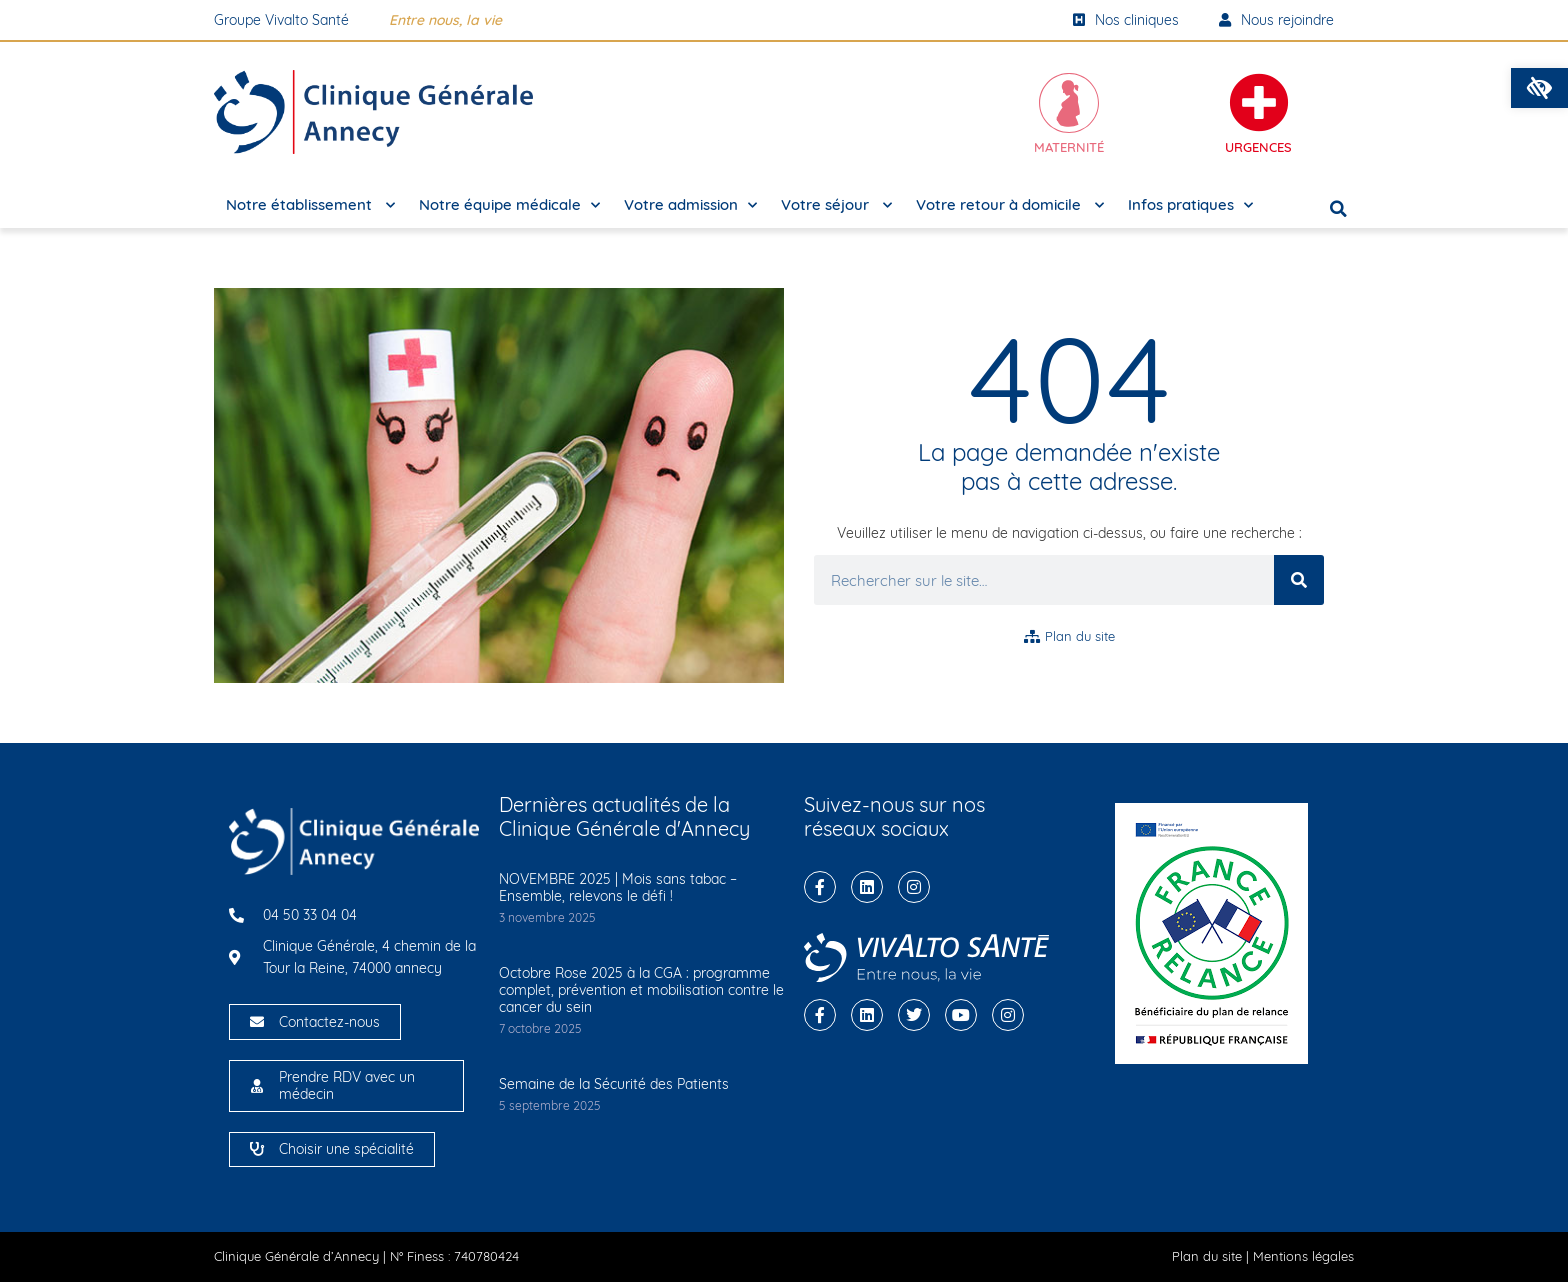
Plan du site (1207, 1256)
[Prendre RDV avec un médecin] (257, 1086)
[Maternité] (1069, 103)
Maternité (1069, 147)
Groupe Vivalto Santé (281, 20)
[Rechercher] (1299, 580)
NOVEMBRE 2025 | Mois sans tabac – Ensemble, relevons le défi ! (618, 887)
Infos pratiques (1190, 205)
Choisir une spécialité (346, 1149)
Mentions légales (1303, 1256)
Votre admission (690, 205)
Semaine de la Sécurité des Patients (614, 1084)
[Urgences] (1259, 103)
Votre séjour (836, 205)
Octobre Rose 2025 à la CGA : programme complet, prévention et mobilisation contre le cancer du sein (641, 990)
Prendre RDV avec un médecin (347, 1085)
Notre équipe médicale (509, 205)
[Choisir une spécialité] (257, 1149)
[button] (1539, 88)
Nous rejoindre (1276, 20)
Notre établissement (310, 205)
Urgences (1258, 147)
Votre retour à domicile (1010, 205)
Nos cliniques (1126, 20)
